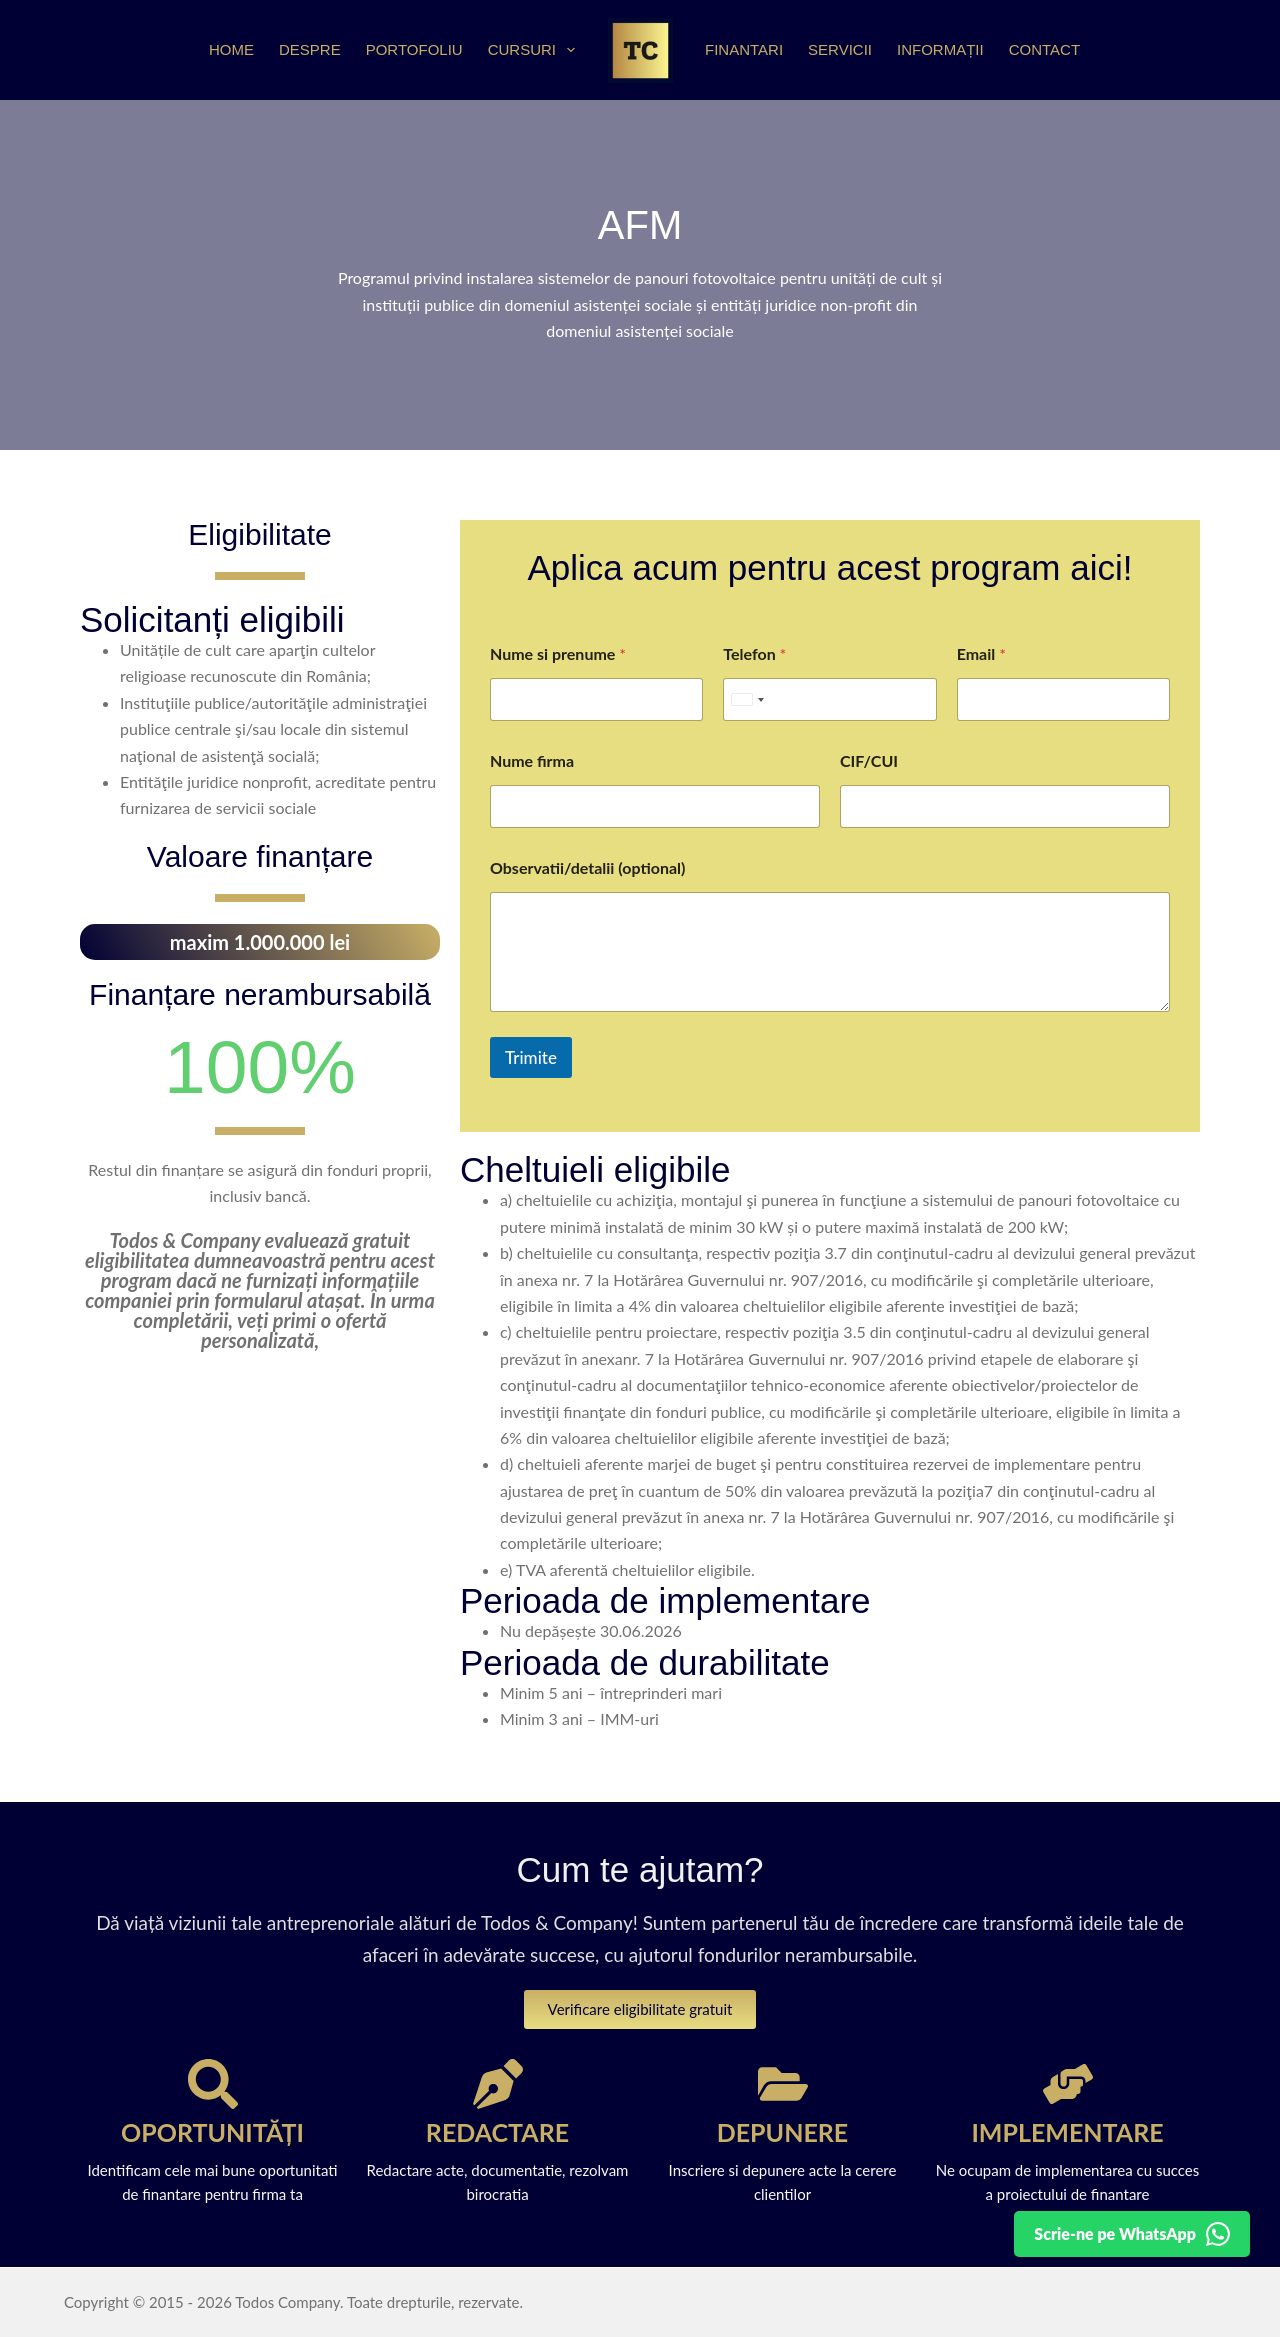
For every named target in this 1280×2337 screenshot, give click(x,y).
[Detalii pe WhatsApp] (1132, 2234)
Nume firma (532, 760)
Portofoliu (414, 49)
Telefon (754, 653)
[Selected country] (747, 699)
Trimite (531, 1057)
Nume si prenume (558, 653)
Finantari (744, 49)
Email (981, 653)
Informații (940, 49)
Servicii (840, 49)
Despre (310, 49)
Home (231, 49)
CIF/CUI (869, 760)
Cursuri (535, 50)
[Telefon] (829, 699)
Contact (1044, 49)
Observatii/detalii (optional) (587, 867)
